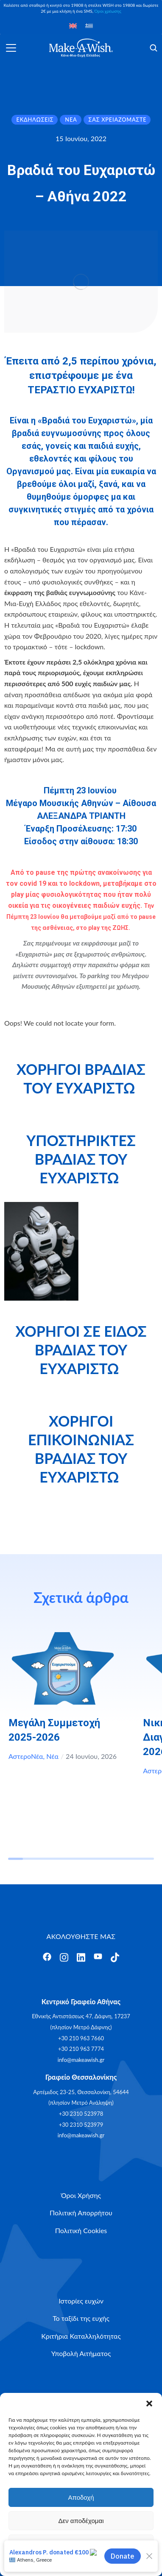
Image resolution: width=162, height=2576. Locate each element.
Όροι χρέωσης (107, 11)
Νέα (52, 1756)
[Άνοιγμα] (11, 48)
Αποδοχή (81, 2497)
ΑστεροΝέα (25, 1756)
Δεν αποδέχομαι (80, 2520)
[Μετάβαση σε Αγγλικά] (73, 25)
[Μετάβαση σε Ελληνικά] (89, 25)
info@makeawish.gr (81, 2059)
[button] (149, 2403)
